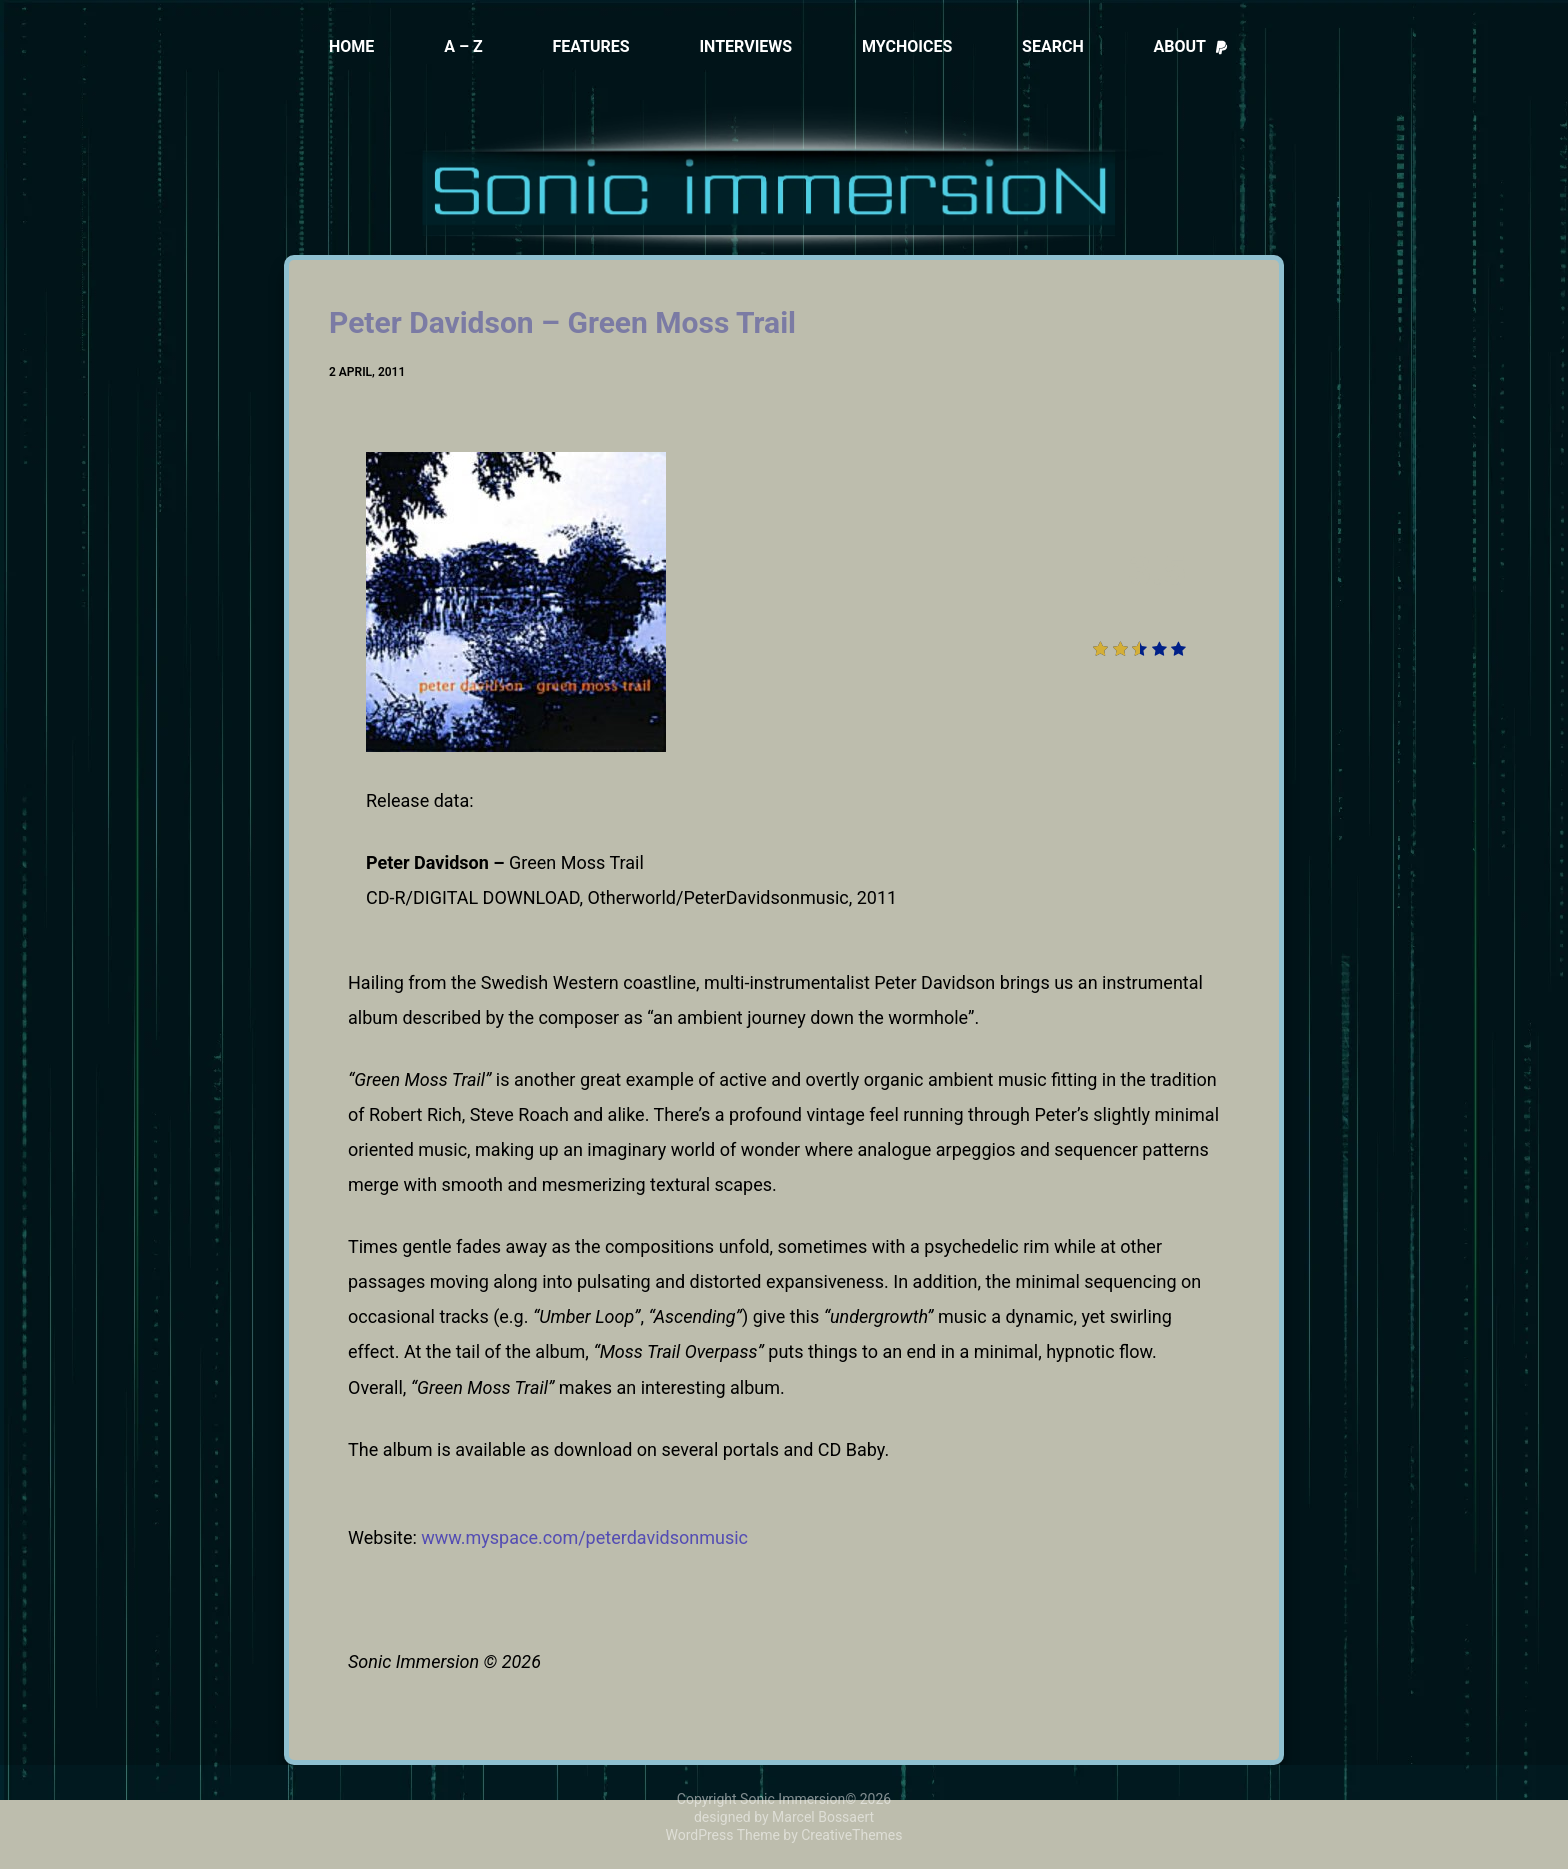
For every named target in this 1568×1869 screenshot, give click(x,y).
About (1191, 46)
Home (351, 46)
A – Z (463, 46)
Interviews (745, 46)
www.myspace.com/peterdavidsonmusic (584, 1537)
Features (590, 46)
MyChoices (907, 46)
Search (1053, 46)
